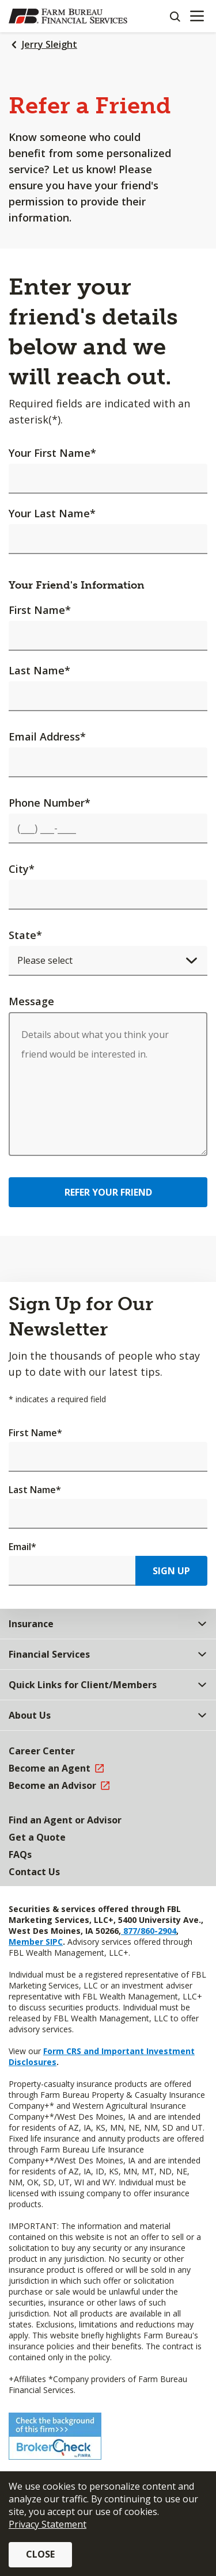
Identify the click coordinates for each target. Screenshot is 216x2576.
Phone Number (49, 803)
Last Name (39, 670)
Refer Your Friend (108, 1192)
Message (31, 1001)
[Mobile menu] (196, 16)
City (22, 869)
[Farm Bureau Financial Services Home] (68, 16)
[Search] (174, 16)
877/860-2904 (148, 1930)
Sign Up (171, 1570)
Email (22, 1546)
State (25, 935)
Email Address (47, 736)
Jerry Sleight (49, 44)
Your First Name (52, 453)
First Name (40, 610)
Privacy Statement (47, 2524)
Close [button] (40, 2554)
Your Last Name (52, 513)
